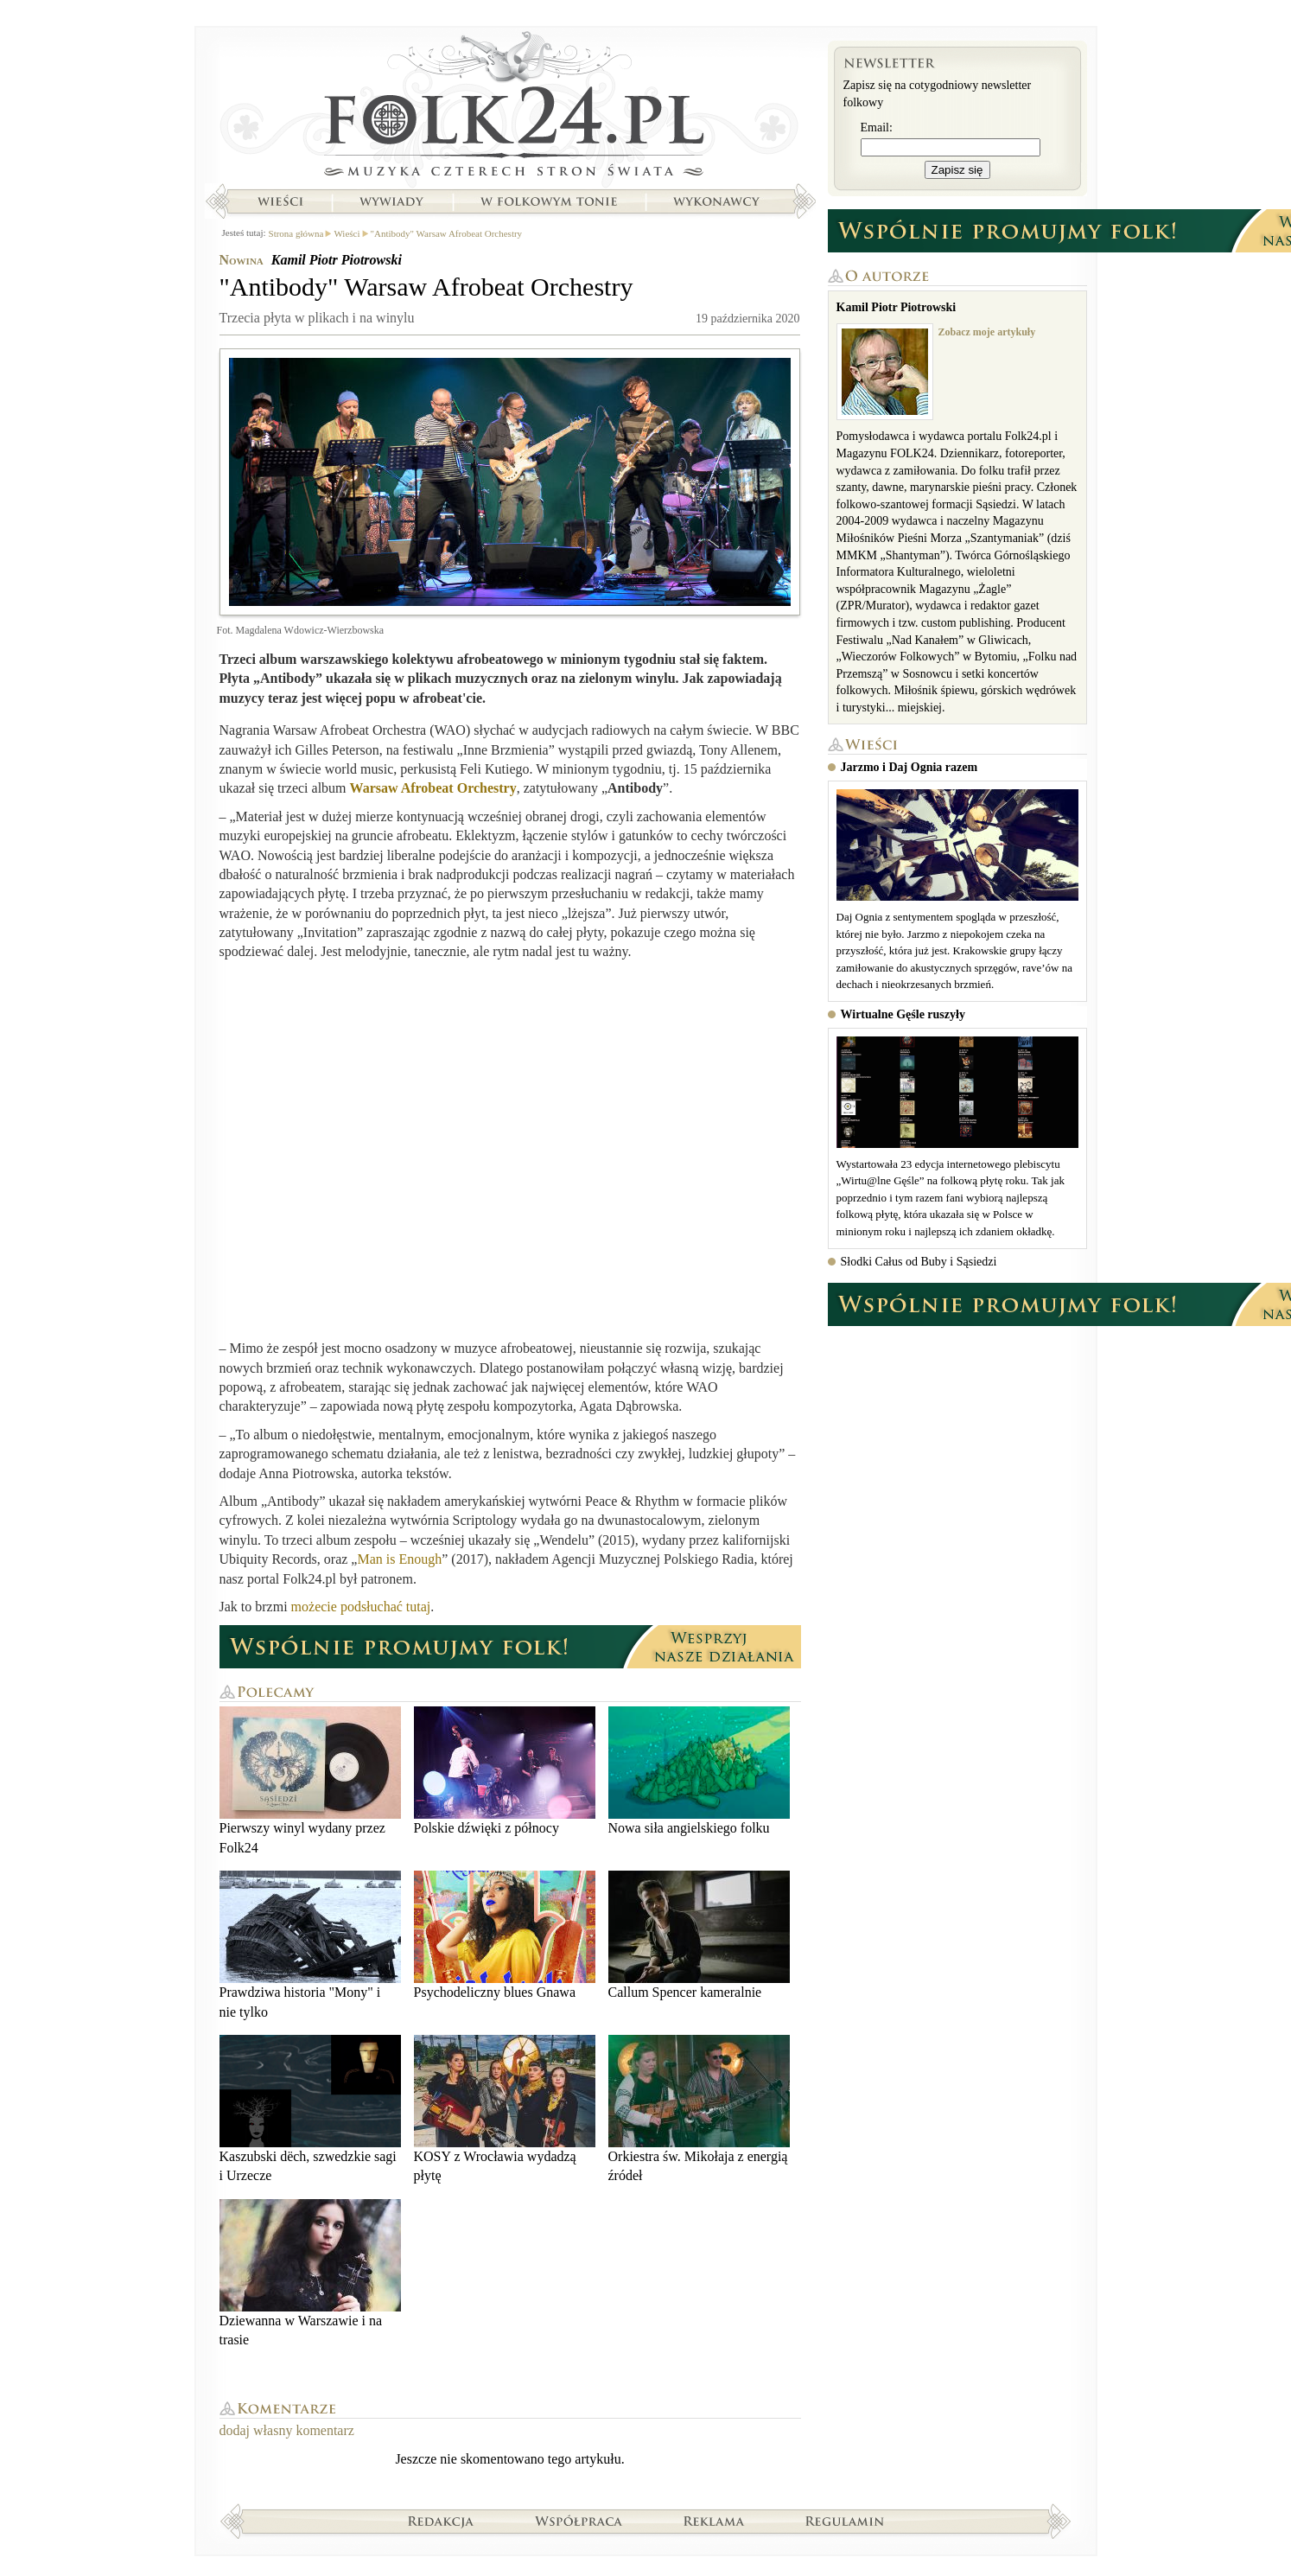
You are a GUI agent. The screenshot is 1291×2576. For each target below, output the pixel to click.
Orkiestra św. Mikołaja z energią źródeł (699, 2109)
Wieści (280, 201)
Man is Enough (399, 1559)
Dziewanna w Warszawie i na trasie (310, 2273)
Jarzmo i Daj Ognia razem (909, 767)
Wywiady (391, 201)
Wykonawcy (718, 201)
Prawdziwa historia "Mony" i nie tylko (310, 1944)
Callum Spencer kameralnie (699, 1935)
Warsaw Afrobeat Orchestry (433, 788)
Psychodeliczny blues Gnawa (504, 1935)
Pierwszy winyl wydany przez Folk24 (310, 1780)
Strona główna (510, 108)
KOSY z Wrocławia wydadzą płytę (504, 2109)
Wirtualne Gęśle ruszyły (903, 1014)
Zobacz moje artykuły (987, 332)
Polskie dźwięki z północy (504, 1770)
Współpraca (579, 2521)
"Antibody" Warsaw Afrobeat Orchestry (447, 233)
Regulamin (844, 2521)
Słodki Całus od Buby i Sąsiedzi (919, 1261)
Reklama (714, 2521)
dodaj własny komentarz (286, 2430)
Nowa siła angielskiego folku (699, 1770)
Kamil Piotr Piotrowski (336, 259)
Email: (877, 127)
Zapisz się (957, 169)
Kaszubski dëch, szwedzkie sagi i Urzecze (310, 2109)
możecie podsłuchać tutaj (361, 1606)
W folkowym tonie (548, 201)
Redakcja (441, 2521)
